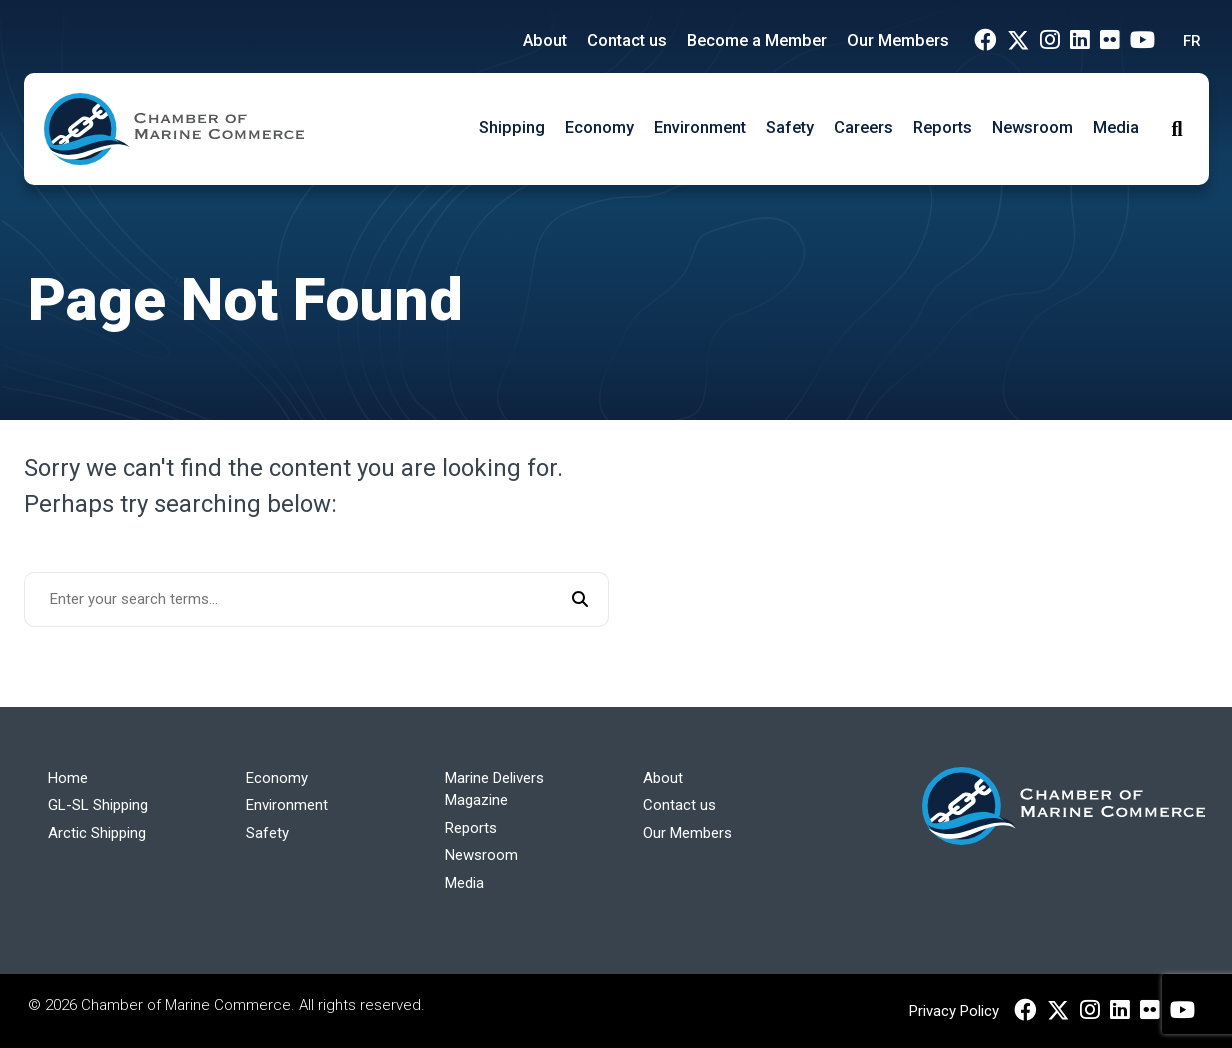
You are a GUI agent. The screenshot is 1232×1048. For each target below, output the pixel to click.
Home (68, 778)
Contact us (627, 40)
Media (1116, 127)
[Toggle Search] (1176, 129)
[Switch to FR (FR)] (1187, 41)
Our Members (898, 40)
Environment (700, 127)
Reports (942, 127)
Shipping (512, 127)
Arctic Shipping (97, 833)
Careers (863, 127)
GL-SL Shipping (98, 805)
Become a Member (757, 40)
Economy (599, 127)
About (545, 40)
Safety (790, 127)
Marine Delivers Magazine (494, 789)
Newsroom (1032, 127)
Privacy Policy (954, 1011)
